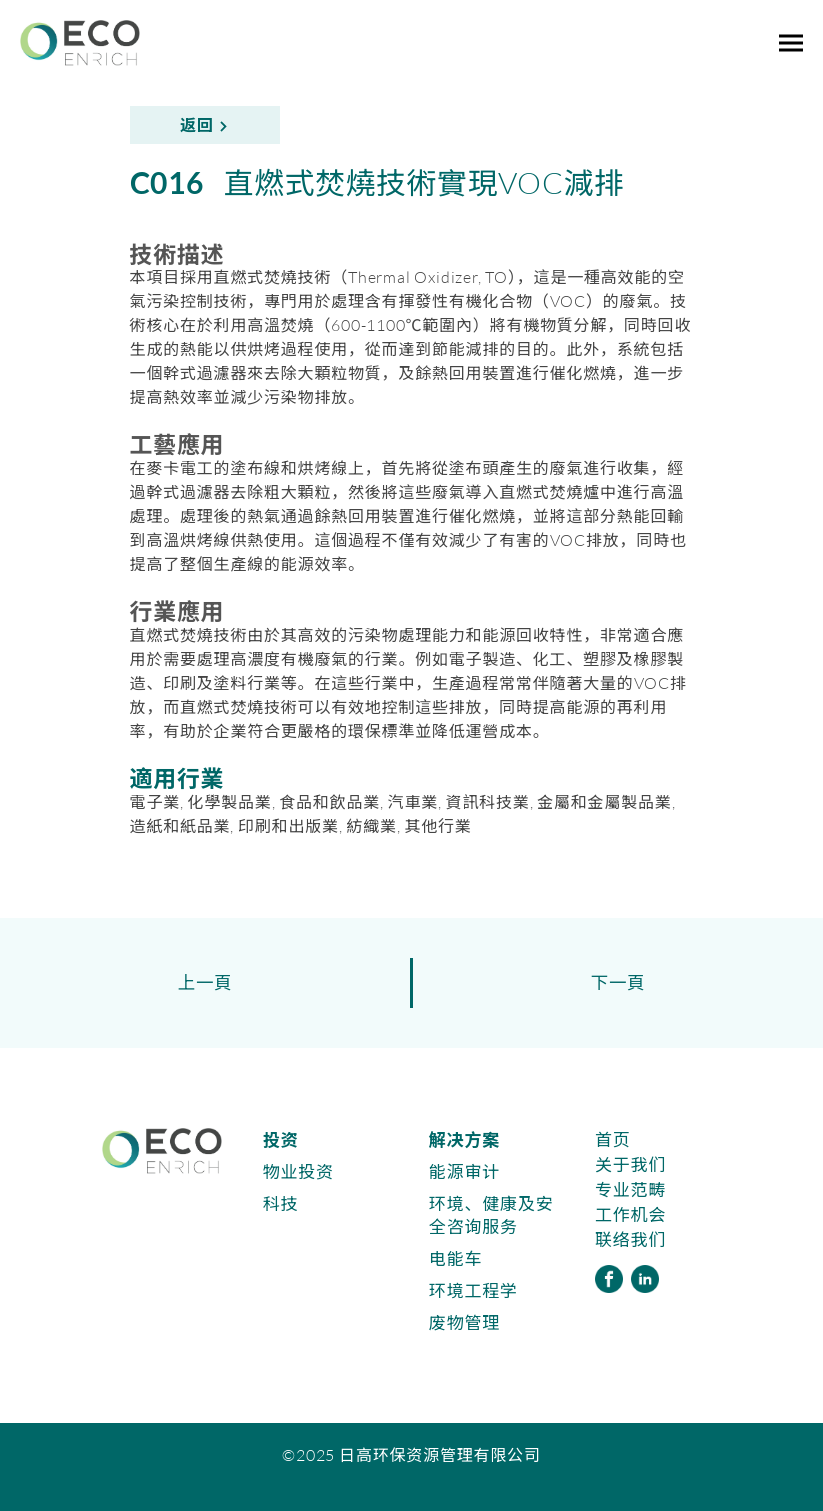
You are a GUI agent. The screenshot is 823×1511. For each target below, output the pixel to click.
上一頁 (205, 982)
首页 (613, 1139)
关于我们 (630, 1164)
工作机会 (630, 1214)
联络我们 (630, 1239)
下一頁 (618, 982)
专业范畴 (630, 1189)
